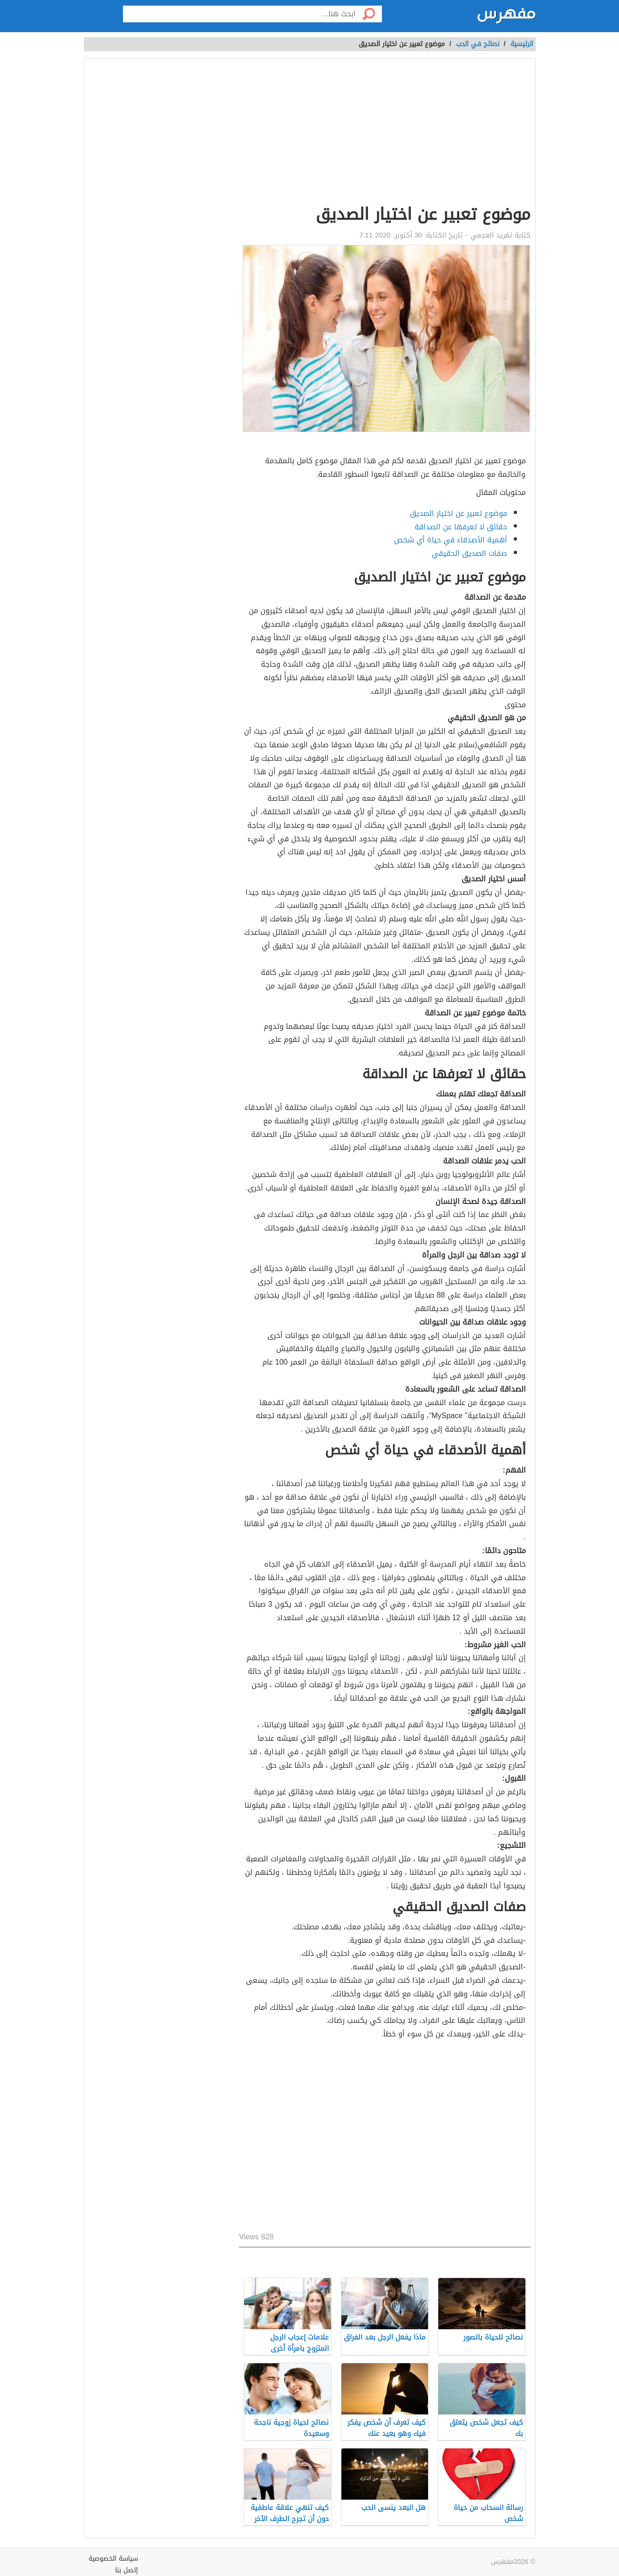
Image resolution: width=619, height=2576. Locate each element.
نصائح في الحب (477, 44)
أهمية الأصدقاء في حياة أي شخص (450, 540)
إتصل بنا (126, 2570)
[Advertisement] (384, 133)
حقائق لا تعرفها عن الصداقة (461, 527)
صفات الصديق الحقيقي (469, 553)
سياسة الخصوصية (113, 2558)
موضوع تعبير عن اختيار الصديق (458, 513)
